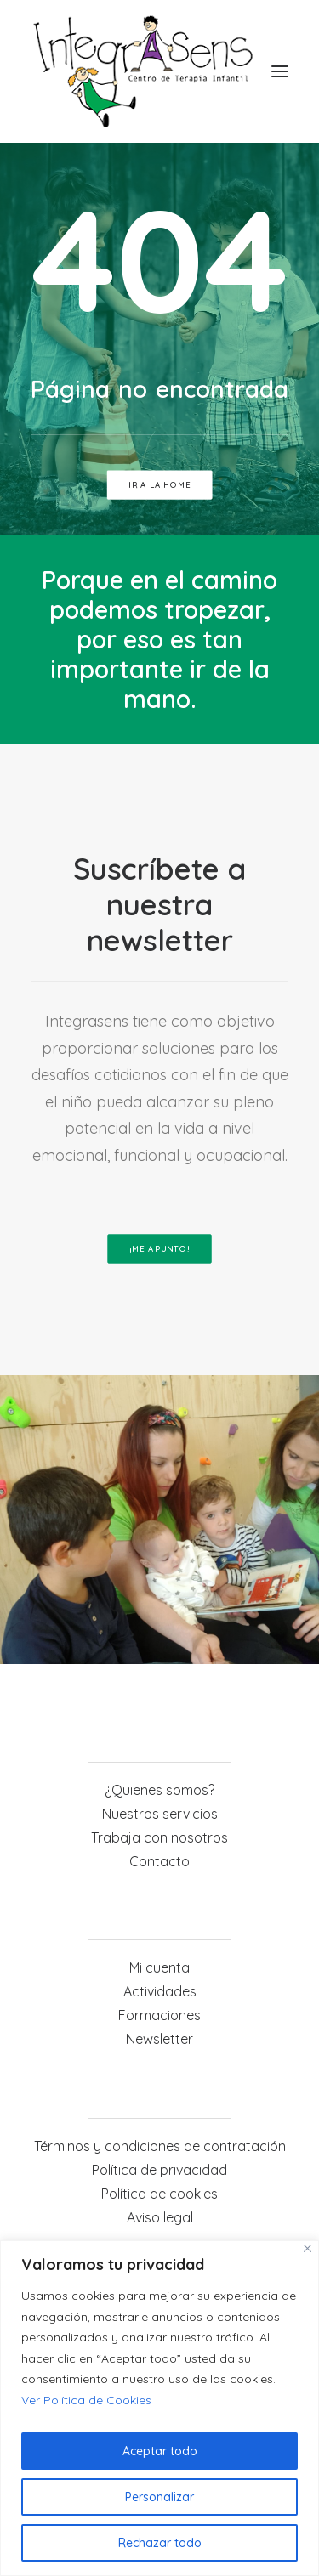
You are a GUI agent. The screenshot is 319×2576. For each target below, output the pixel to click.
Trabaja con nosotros (159, 1837)
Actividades (160, 1991)
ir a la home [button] (159, 485)
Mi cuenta (159, 1967)
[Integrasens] (143, 71)
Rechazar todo (160, 2543)
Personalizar (159, 2497)
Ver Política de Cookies (86, 2400)
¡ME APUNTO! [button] (159, 1249)
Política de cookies (159, 2193)
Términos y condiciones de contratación (160, 2145)
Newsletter (159, 2038)
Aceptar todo (159, 2451)
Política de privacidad (159, 2169)
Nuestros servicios (160, 1813)
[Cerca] (307, 2248)
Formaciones (159, 2015)
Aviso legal (160, 2217)
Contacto (159, 1861)
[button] (280, 71)
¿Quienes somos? (159, 1789)
